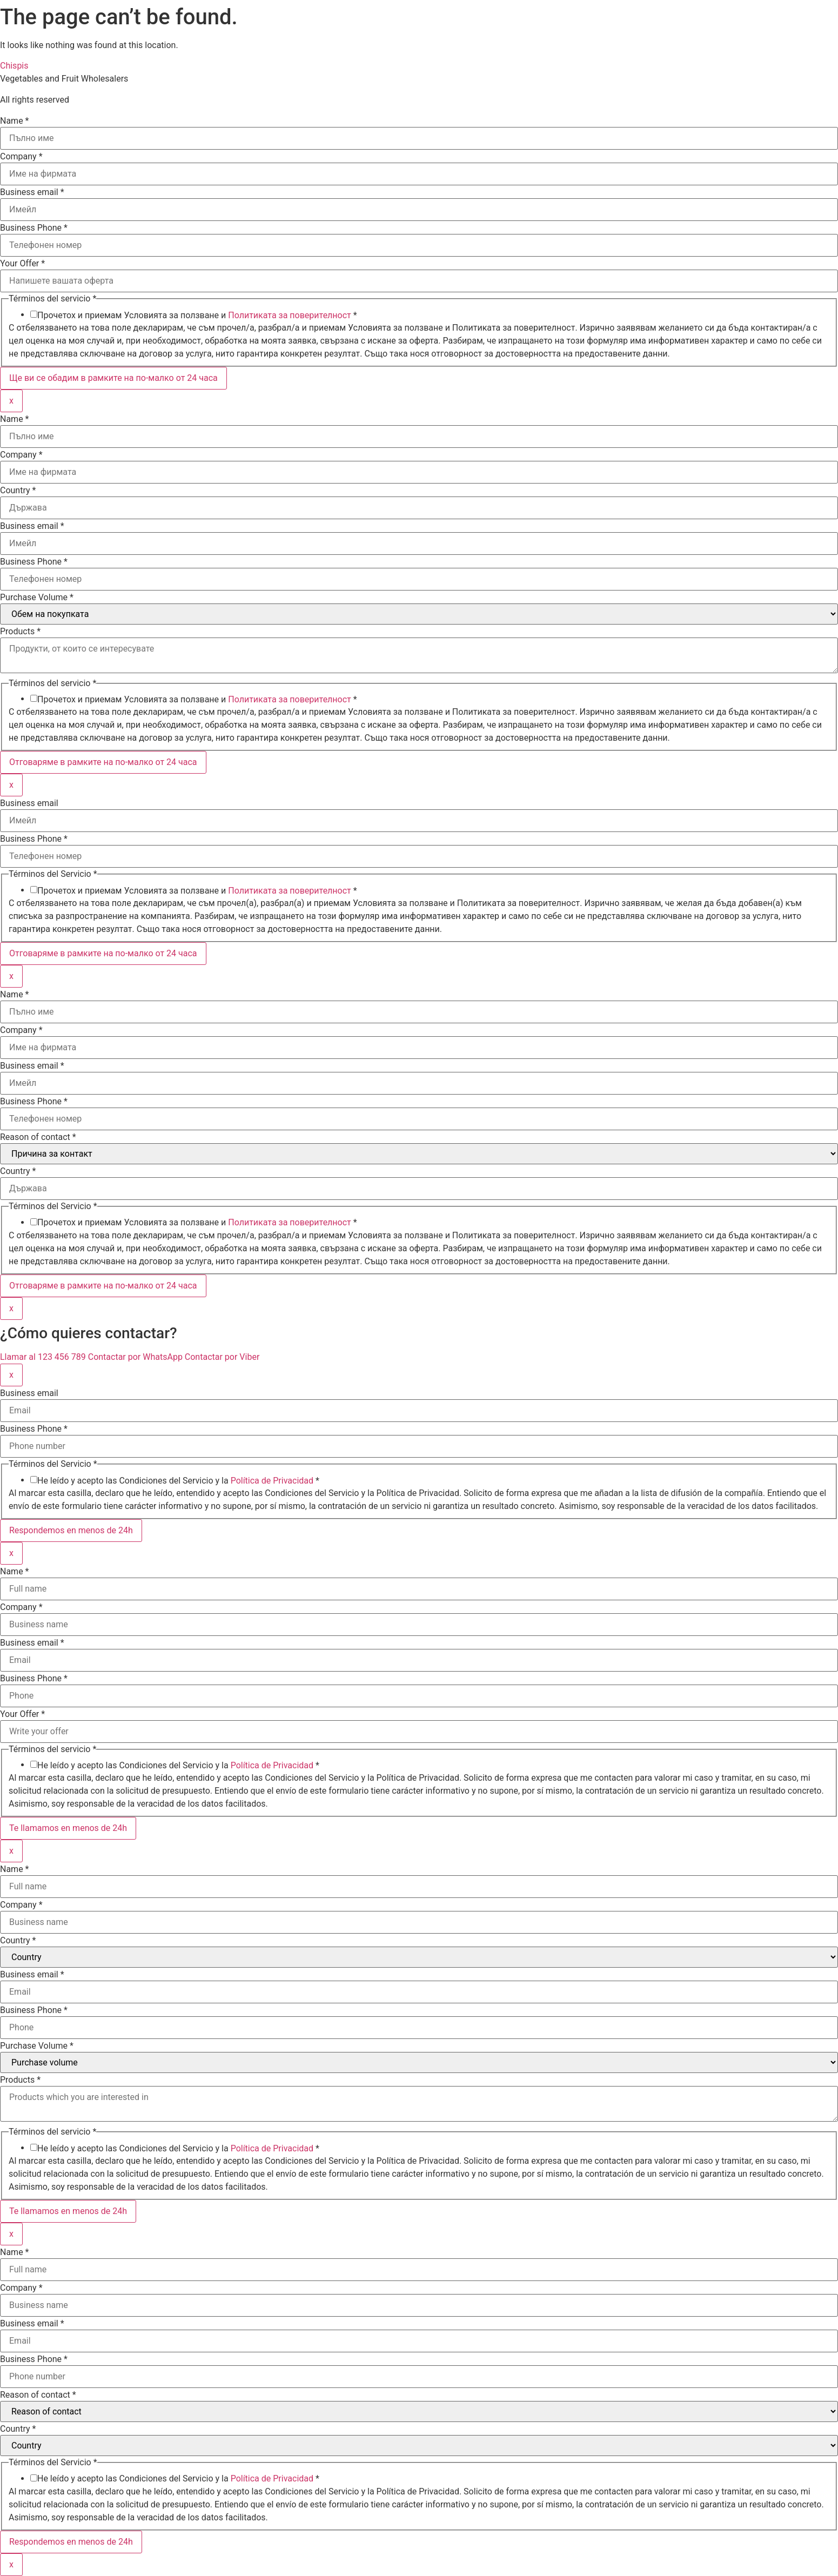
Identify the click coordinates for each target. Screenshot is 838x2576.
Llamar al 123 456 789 (44, 1357)
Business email (32, 192)
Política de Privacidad (272, 1480)
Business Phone (34, 228)
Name (14, 121)
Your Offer (22, 263)
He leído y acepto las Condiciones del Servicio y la (178, 1481)
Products (20, 631)
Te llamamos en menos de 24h (68, 1828)
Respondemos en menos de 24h (71, 1530)
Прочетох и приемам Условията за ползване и (197, 315)
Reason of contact (38, 1137)
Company (21, 156)
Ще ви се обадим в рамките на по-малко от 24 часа (113, 378)
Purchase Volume (36, 597)
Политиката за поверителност (289, 315)
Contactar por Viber (222, 1357)
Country (18, 490)
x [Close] (11, 400)
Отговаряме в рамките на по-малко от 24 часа (103, 762)
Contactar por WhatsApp (136, 1357)
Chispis (14, 66)
